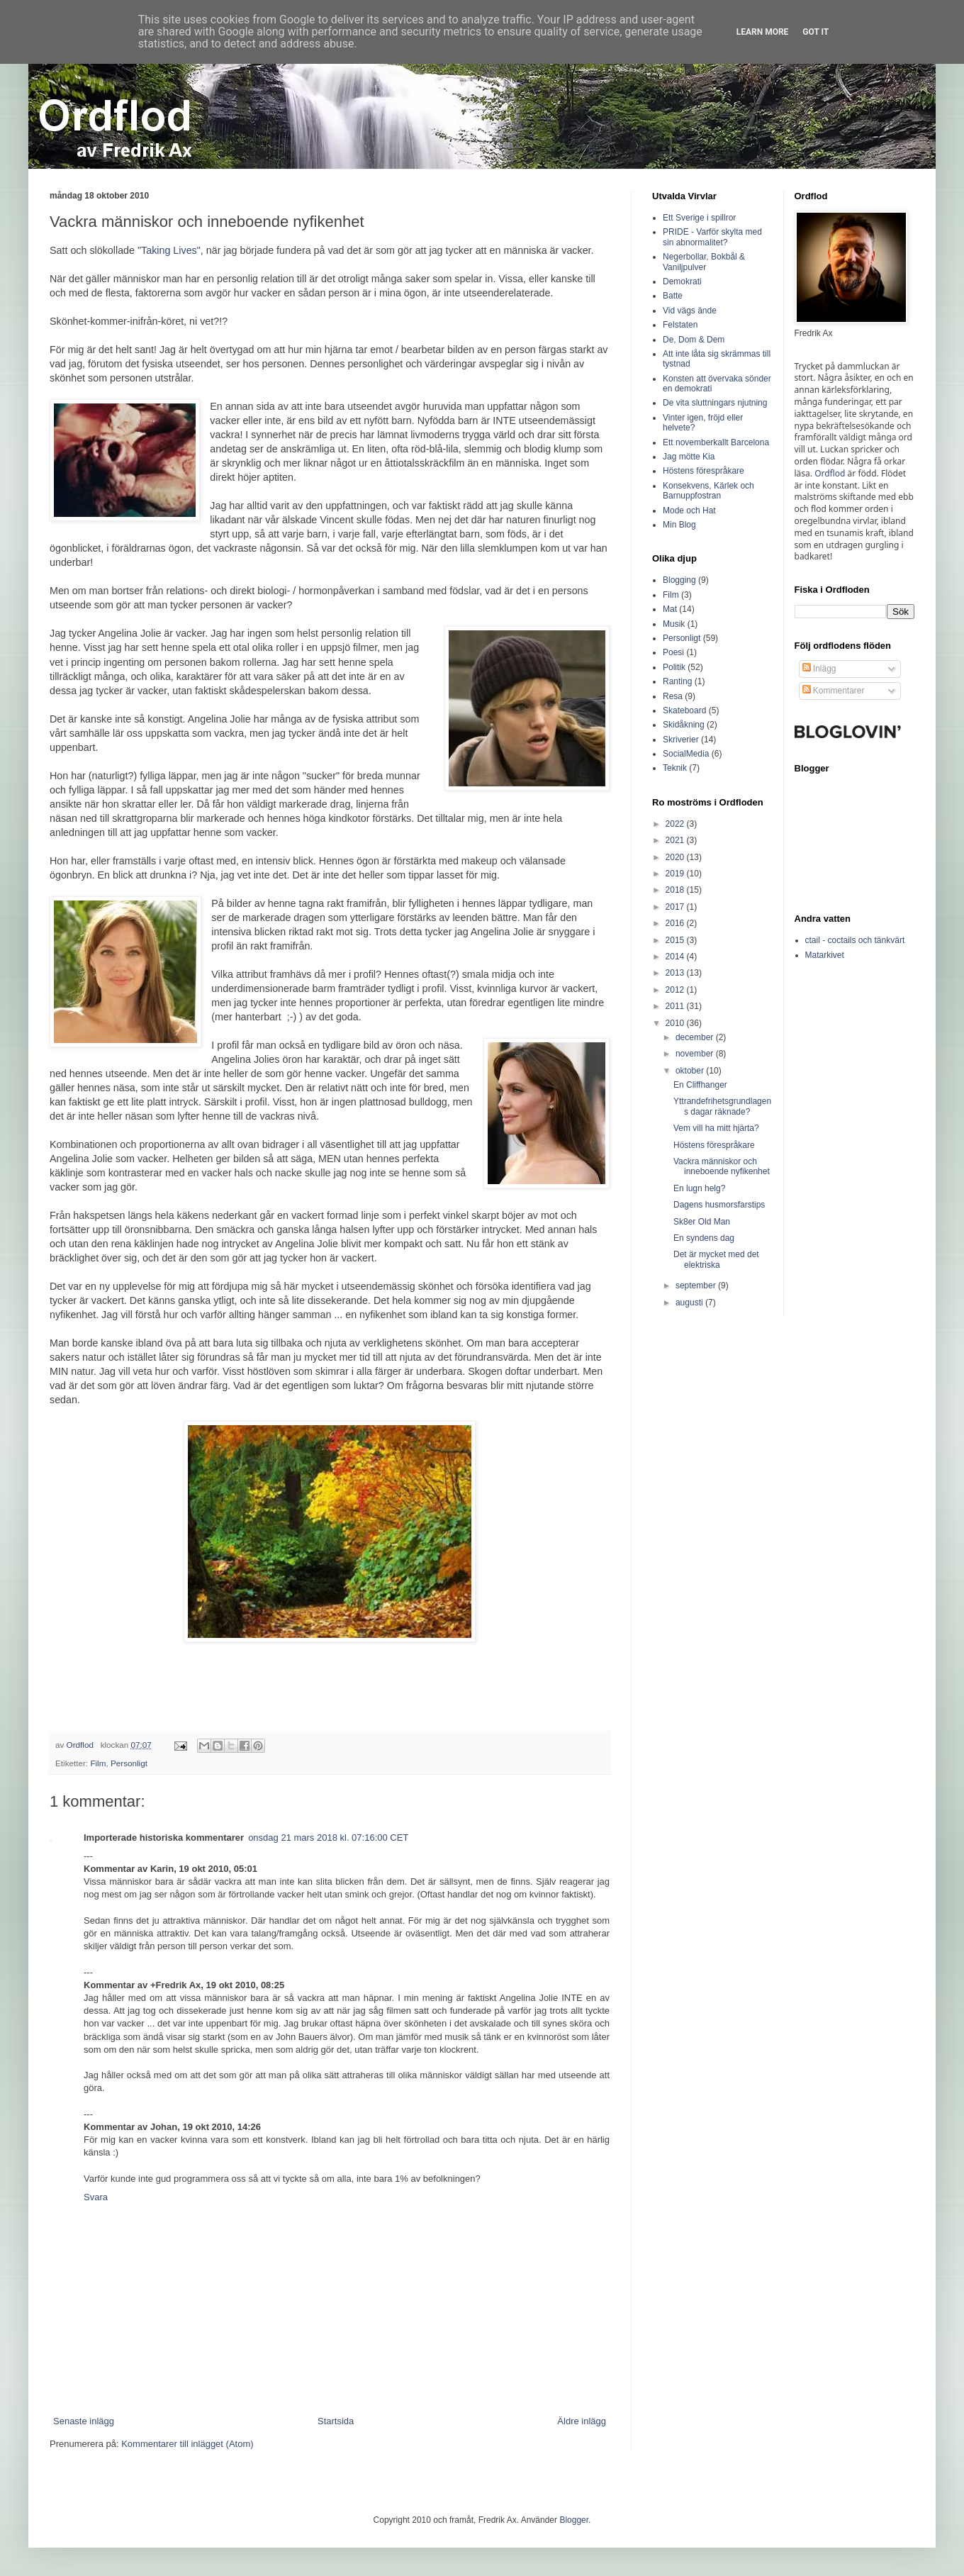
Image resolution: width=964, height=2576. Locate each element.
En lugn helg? (699, 1188)
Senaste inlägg (83, 2421)
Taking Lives (169, 250)
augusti (690, 1302)
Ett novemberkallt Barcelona (716, 442)
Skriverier (681, 740)
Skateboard (684, 710)
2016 (676, 923)
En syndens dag (703, 1238)
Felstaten (680, 325)
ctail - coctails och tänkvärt (855, 940)
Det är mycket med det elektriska (716, 1259)
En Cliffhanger (700, 1085)
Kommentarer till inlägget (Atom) (187, 2443)
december (696, 1037)
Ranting (677, 681)
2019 (676, 874)
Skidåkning (684, 725)
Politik (674, 667)
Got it (815, 32)
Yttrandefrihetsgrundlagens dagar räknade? (722, 1106)
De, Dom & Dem (693, 340)
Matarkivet (824, 955)
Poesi (673, 652)
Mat (670, 609)
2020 (676, 857)
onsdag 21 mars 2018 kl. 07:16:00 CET (328, 1837)
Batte (673, 296)
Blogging (679, 580)
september (697, 1285)
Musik (674, 624)
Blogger (573, 2520)
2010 (676, 1023)
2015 (676, 940)
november (696, 1054)
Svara (96, 2197)
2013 (676, 973)
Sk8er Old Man (701, 1222)
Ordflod (829, 473)
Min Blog (679, 525)
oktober (691, 1071)
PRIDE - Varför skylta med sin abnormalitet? (712, 237)
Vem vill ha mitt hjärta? (716, 1128)
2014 (676, 956)
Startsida (336, 2421)
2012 (676, 990)
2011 (676, 1006)
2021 (676, 840)
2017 (676, 907)
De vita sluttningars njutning (715, 403)
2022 (676, 824)
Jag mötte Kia (688, 457)
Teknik (675, 768)
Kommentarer (833, 691)
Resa (673, 696)
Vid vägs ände (690, 311)
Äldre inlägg (581, 2421)
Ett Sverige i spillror (699, 218)
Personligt (129, 1763)
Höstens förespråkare (703, 471)
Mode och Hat (689, 510)
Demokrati (682, 281)
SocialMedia (686, 754)
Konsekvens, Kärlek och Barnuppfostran (708, 491)
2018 (676, 890)
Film (98, 1763)
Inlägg (819, 669)
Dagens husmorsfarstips (719, 1205)
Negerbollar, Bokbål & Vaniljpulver (704, 262)
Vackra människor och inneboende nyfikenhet (721, 1166)
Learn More (762, 32)
